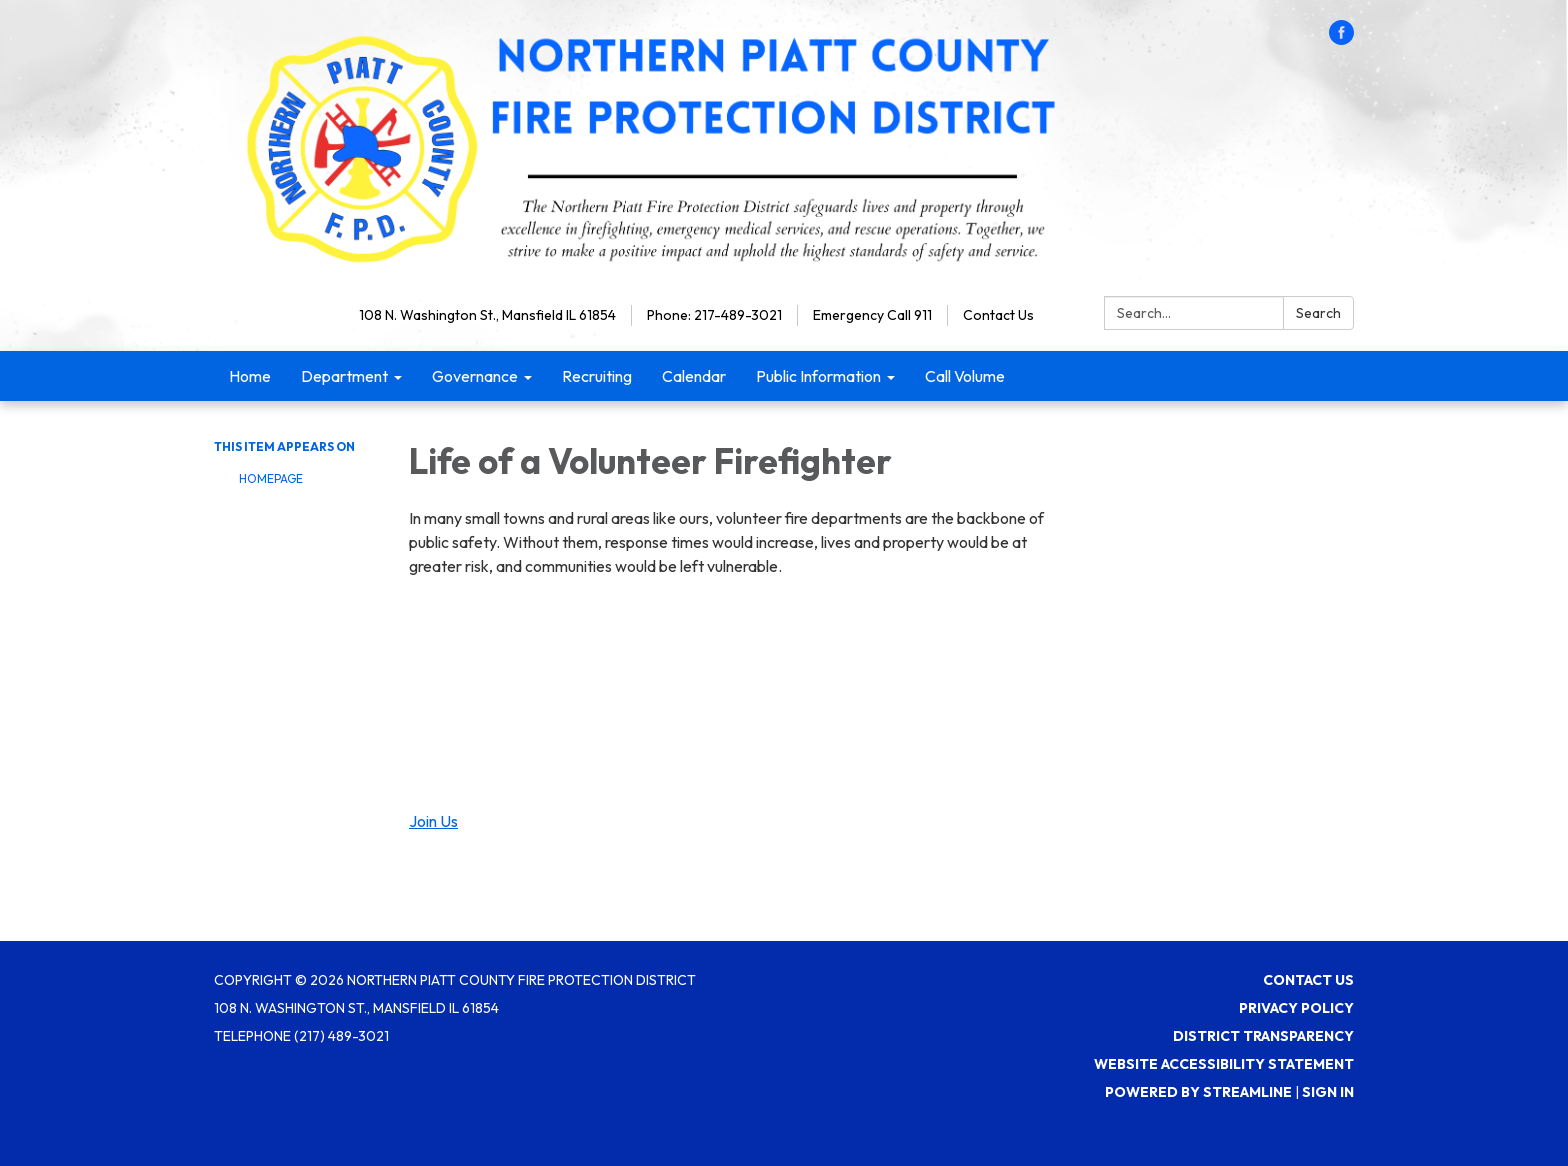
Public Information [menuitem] (818, 376)
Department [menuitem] (344, 376)
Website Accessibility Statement (1224, 1064)
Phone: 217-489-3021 (714, 315)
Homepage (271, 478)
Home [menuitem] (250, 376)
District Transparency (1263, 1036)
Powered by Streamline (1198, 1092)
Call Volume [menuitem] (965, 376)
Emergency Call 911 (872, 315)
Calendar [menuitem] (694, 376)
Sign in (1328, 1092)
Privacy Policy (1296, 1008)
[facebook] (1341, 39)
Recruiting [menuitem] (597, 376)
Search (1318, 313)
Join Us (433, 821)
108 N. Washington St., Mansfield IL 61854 (487, 315)
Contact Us (998, 315)
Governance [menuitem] (475, 376)
